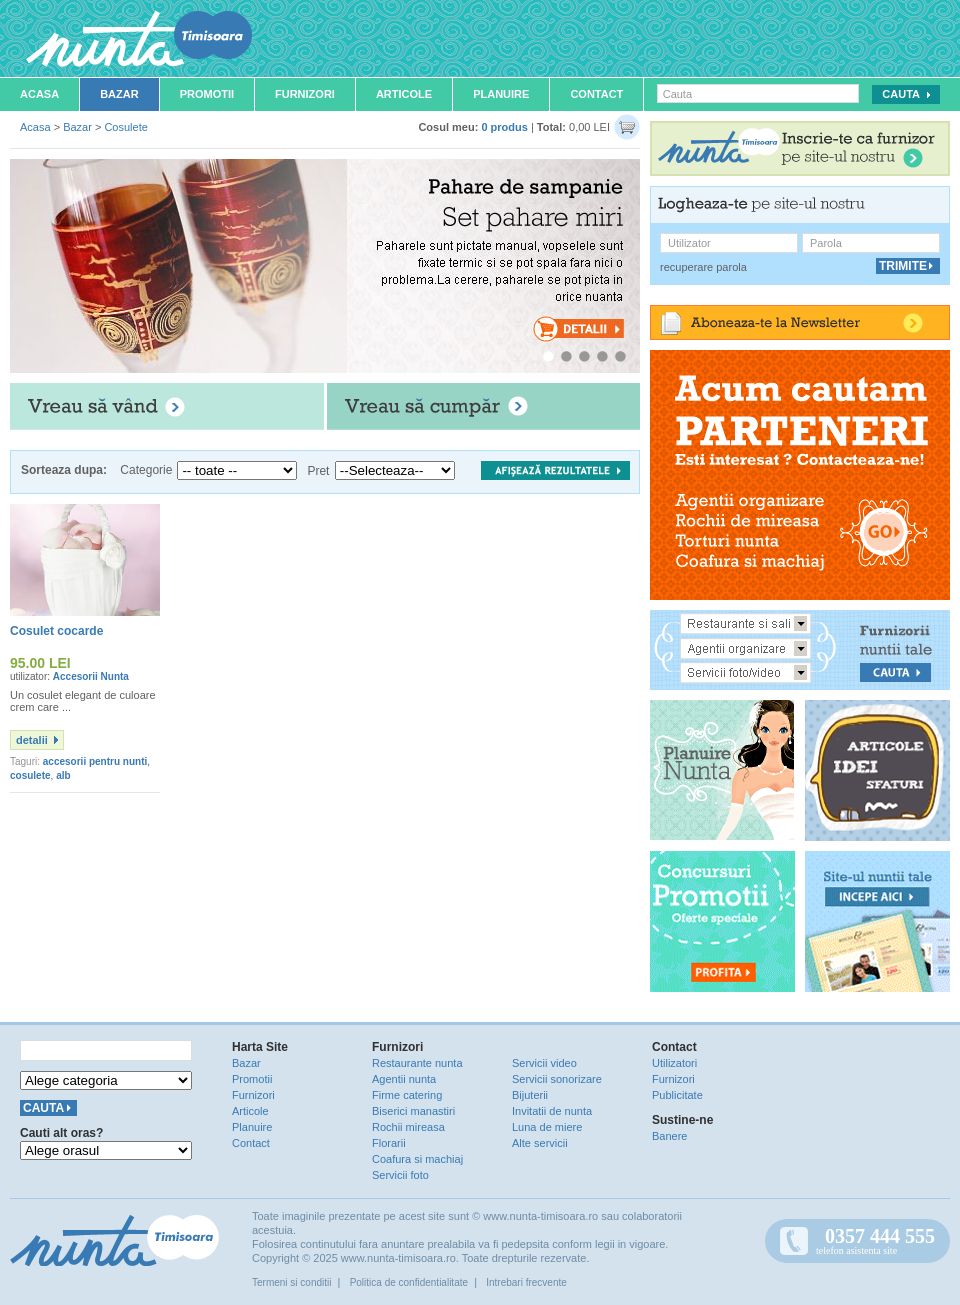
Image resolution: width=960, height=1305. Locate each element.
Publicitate (677, 1095)
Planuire (501, 94)
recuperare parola (703, 267)
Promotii (207, 94)
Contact (596, 94)
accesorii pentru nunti (95, 761)
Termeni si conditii (291, 1282)
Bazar (119, 94)
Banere (669, 1136)
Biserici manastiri (413, 1111)
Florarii (389, 1143)
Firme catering (407, 1095)
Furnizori (305, 94)
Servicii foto (400, 1175)
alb (63, 775)
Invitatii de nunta (552, 1111)
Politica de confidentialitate (409, 1282)
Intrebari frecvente (526, 1282)
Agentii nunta (404, 1079)
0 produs (504, 127)
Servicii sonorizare (557, 1079)
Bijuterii (530, 1095)
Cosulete (125, 127)
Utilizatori (674, 1063)
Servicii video (544, 1063)
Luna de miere (547, 1127)
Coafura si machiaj (417, 1159)
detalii (32, 740)
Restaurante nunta (417, 1063)
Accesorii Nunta (91, 676)
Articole (404, 94)
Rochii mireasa (408, 1127)
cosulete (30, 775)
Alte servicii (540, 1143)
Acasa (39, 94)
